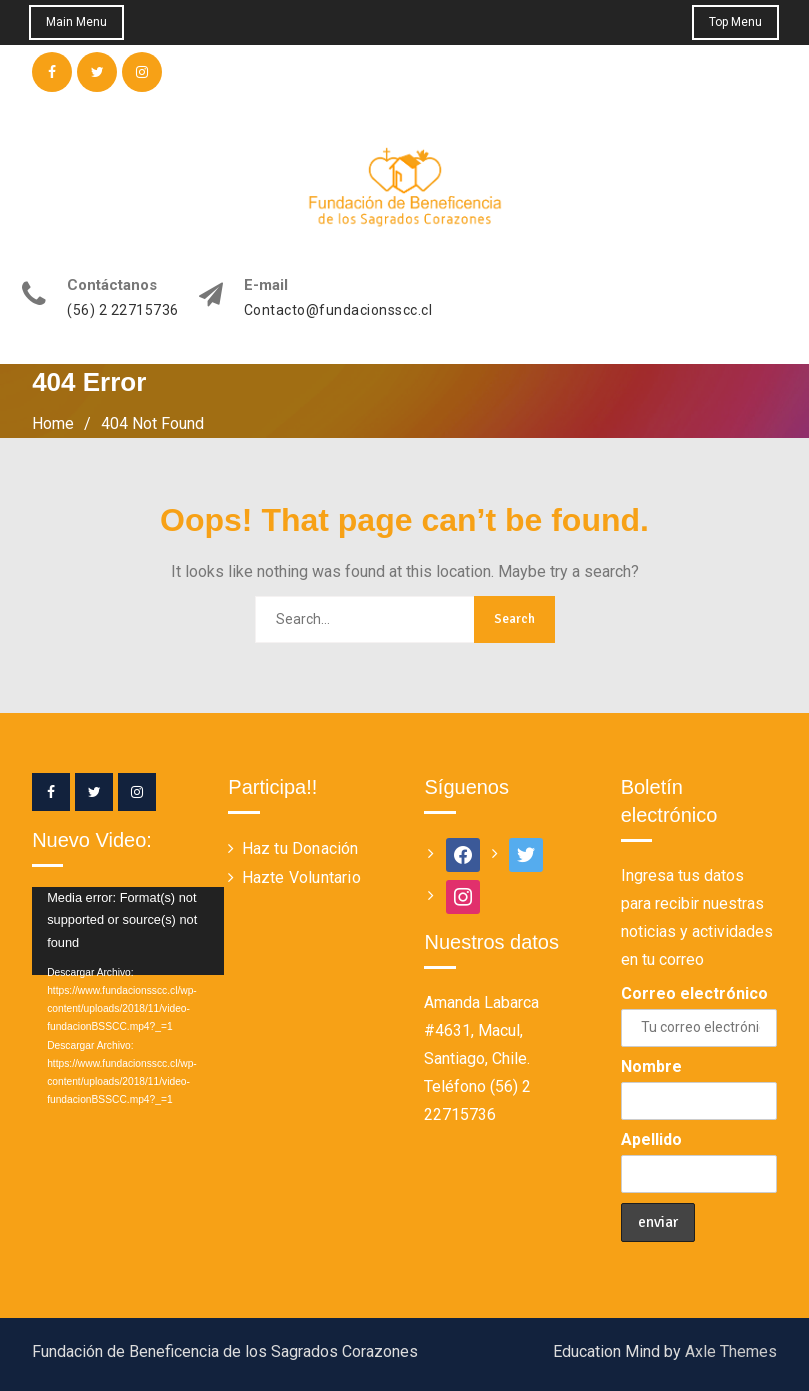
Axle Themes (731, 1351)
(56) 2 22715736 (123, 310)
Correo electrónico (694, 993)
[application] (110, 931)
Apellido (651, 1139)
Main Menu (77, 22)
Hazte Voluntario (301, 877)
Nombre (651, 1066)
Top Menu (735, 22)
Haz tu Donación (300, 848)
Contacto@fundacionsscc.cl (338, 310)
